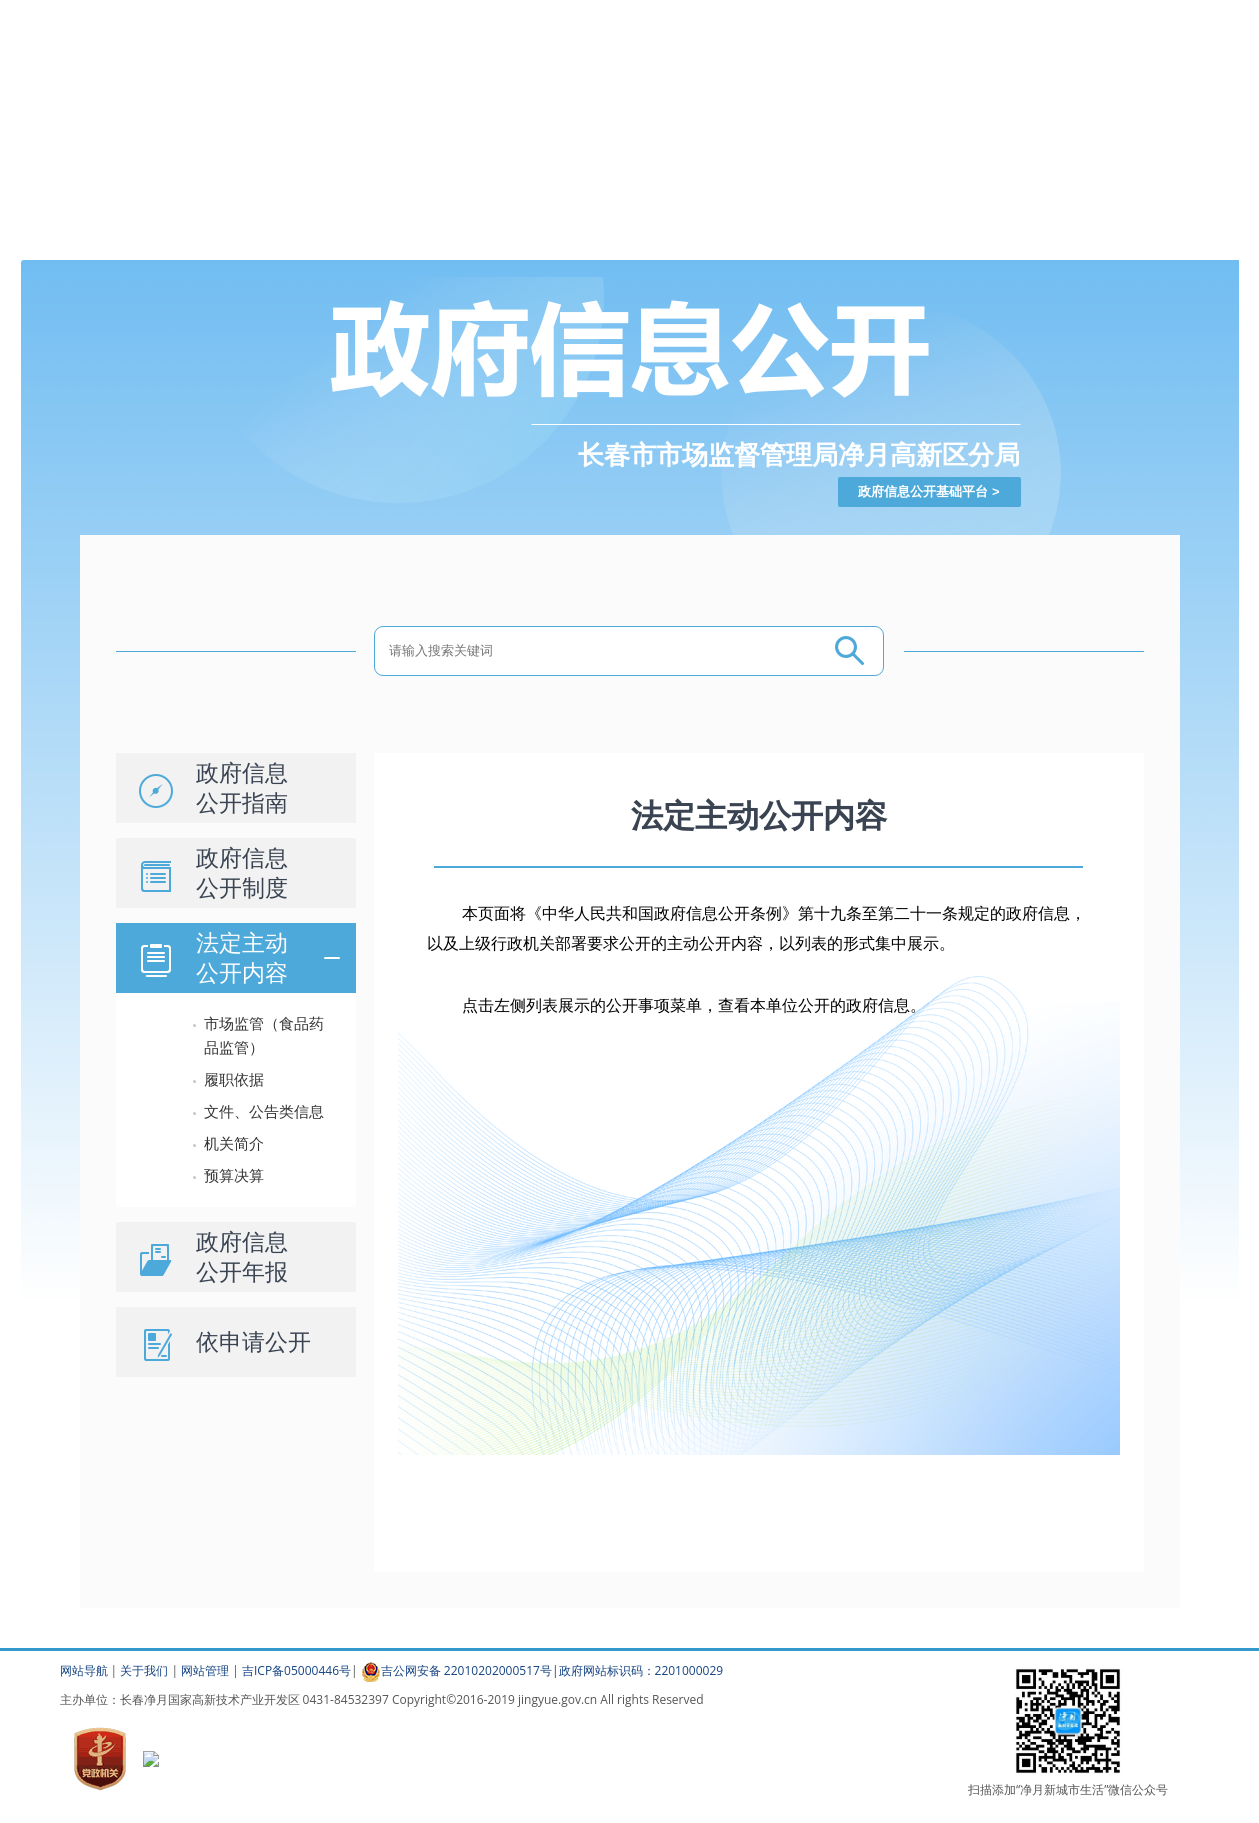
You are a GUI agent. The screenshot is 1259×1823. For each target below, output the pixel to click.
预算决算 (234, 1175)
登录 (792, 12)
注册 (827, 12)
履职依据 (234, 1079)
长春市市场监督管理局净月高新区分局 (799, 455)
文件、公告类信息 (264, 1111)
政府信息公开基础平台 (923, 491)
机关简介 (234, 1143)
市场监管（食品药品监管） (264, 1035)
